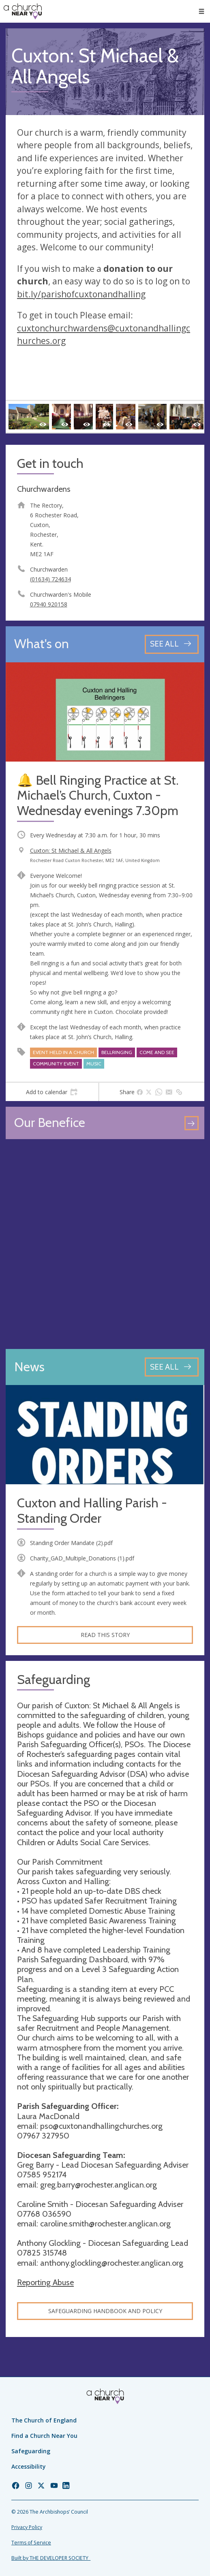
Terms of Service (31, 2542)
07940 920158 (48, 604)
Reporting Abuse (45, 2282)
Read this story (105, 1635)
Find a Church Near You (44, 2435)
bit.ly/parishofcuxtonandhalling (81, 294)
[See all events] (172, 644)
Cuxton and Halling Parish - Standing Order (92, 1511)
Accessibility (28, 2466)
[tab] (52, 1092)
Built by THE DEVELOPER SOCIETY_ (50, 2558)
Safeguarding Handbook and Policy (105, 2311)
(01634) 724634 (50, 579)
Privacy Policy (26, 2527)
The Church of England (44, 2420)
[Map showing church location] (105, 1244)
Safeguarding (30, 2451)
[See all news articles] (172, 1367)
